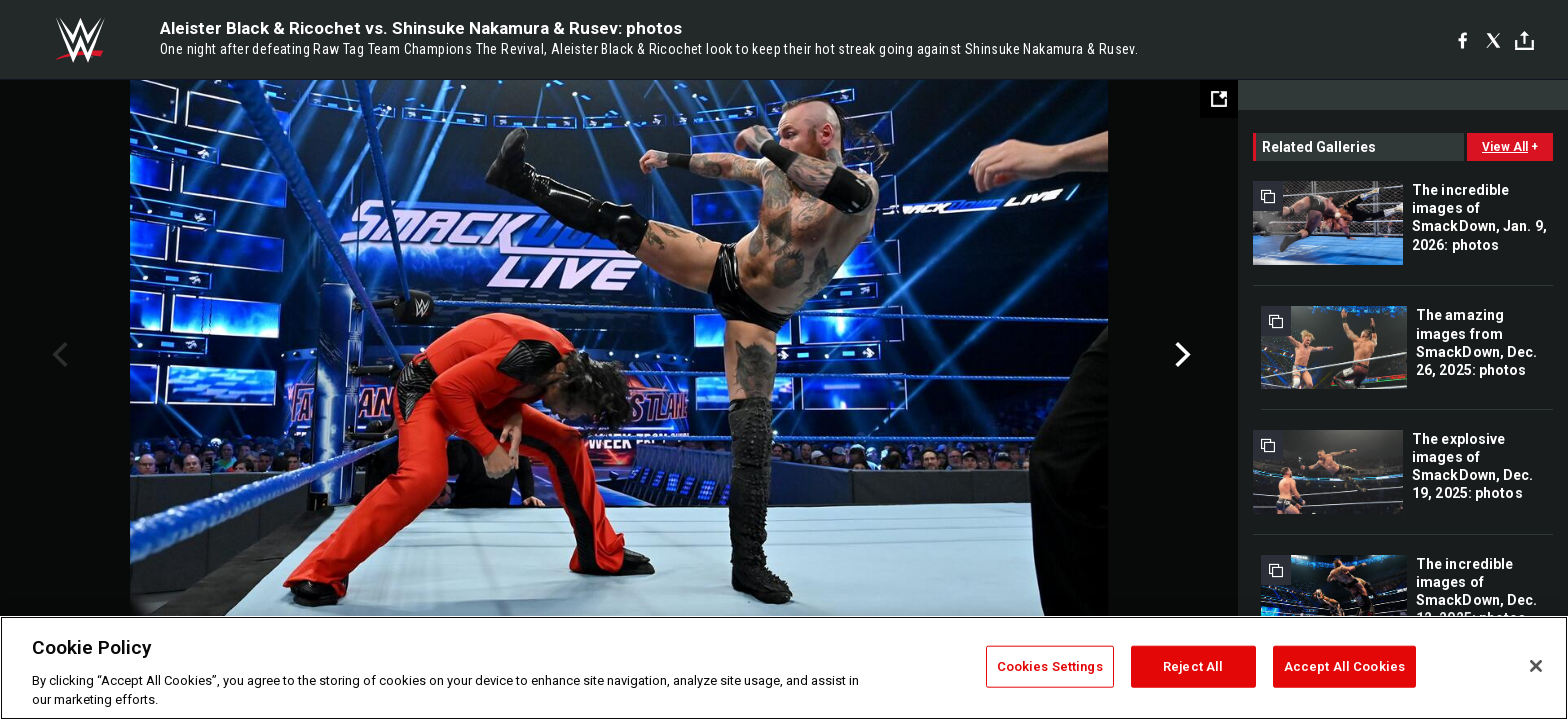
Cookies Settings (1050, 666)
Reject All (1193, 666)
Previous (57, 355)
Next (1180, 355)
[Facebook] (1462, 40)
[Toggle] (1524, 40)
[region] (784, 668)
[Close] (1536, 666)
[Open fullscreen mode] (1219, 99)
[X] (1493, 40)
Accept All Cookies (1344, 666)
